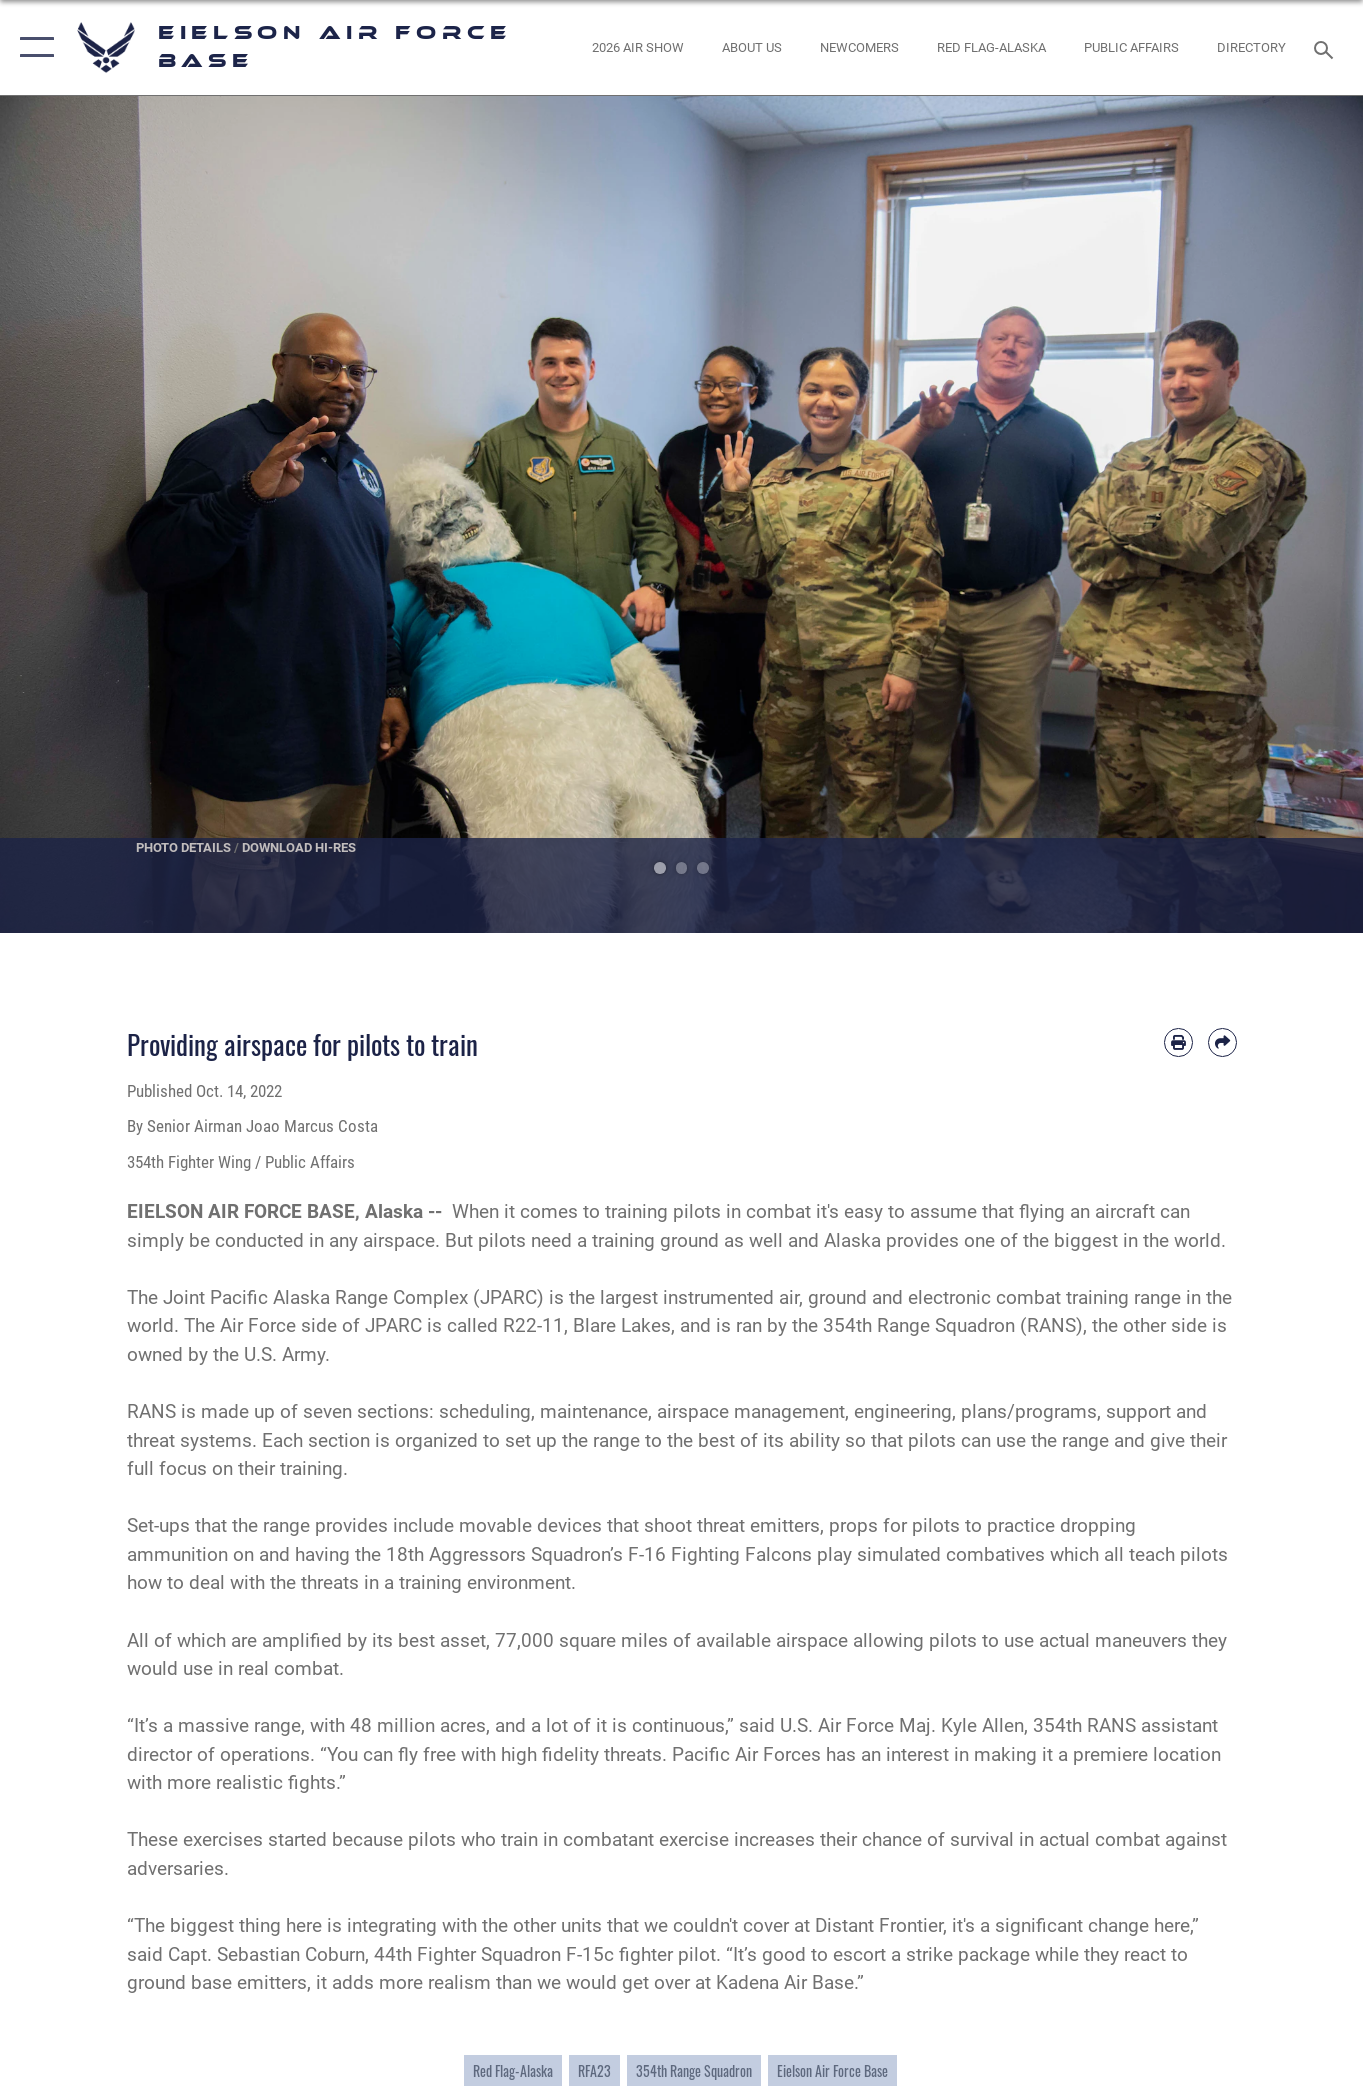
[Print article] (1178, 1042)
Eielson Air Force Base (832, 2070)
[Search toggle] (1327, 48)
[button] (32, 47)
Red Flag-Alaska (513, 2070)
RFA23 (594, 2070)
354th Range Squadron (694, 2070)
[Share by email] (1222, 1042)
